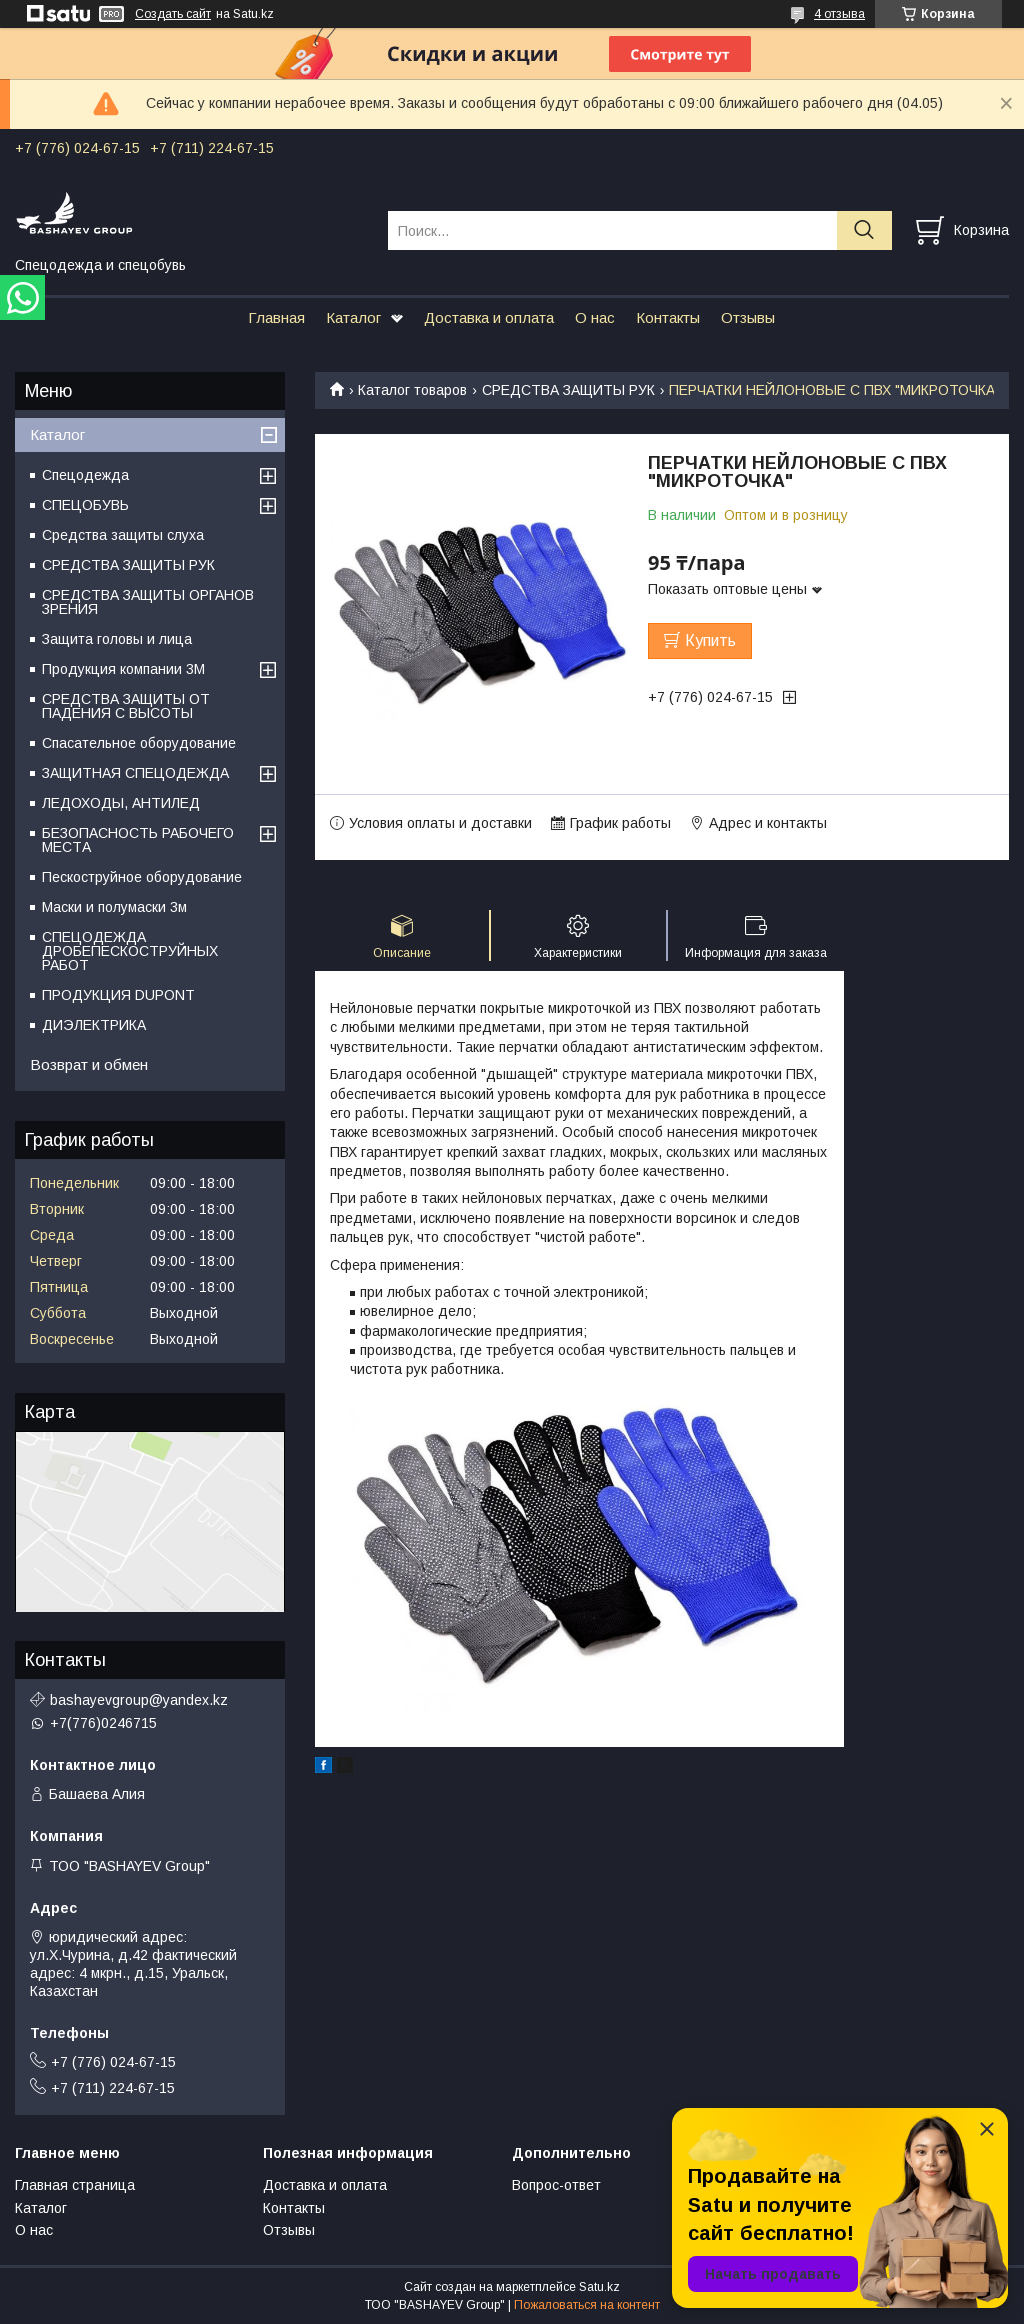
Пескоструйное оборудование (142, 877)
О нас (595, 317)
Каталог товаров (412, 390)
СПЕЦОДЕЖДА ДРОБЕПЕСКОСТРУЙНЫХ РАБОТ (130, 951)
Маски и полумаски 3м (114, 907)
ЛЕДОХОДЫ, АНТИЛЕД (121, 803)
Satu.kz (599, 2287)
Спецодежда (85, 475)
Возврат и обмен (89, 1064)
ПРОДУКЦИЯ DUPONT (118, 995)
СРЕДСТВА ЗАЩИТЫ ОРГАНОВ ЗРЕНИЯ (148, 602)
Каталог (353, 317)
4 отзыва (839, 14)
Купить (710, 640)
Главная (276, 317)
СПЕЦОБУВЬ (85, 505)
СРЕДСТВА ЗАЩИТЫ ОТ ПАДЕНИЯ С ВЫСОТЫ (126, 706)
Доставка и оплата (489, 317)
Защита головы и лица (117, 639)
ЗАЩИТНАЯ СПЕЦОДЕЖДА (135, 773)
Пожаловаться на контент (587, 2305)
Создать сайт (173, 14)
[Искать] (864, 230)
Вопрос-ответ (556, 2185)
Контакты (668, 317)
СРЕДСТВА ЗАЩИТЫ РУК (568, 390)
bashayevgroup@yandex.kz (139, 1700)
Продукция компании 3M (123, 669)
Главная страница (75, 2185)
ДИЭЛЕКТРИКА (94, 1025)
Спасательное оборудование (139, 743)
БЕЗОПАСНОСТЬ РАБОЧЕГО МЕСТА (138, 840)
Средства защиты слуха (123, 535)
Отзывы (748, 317)
